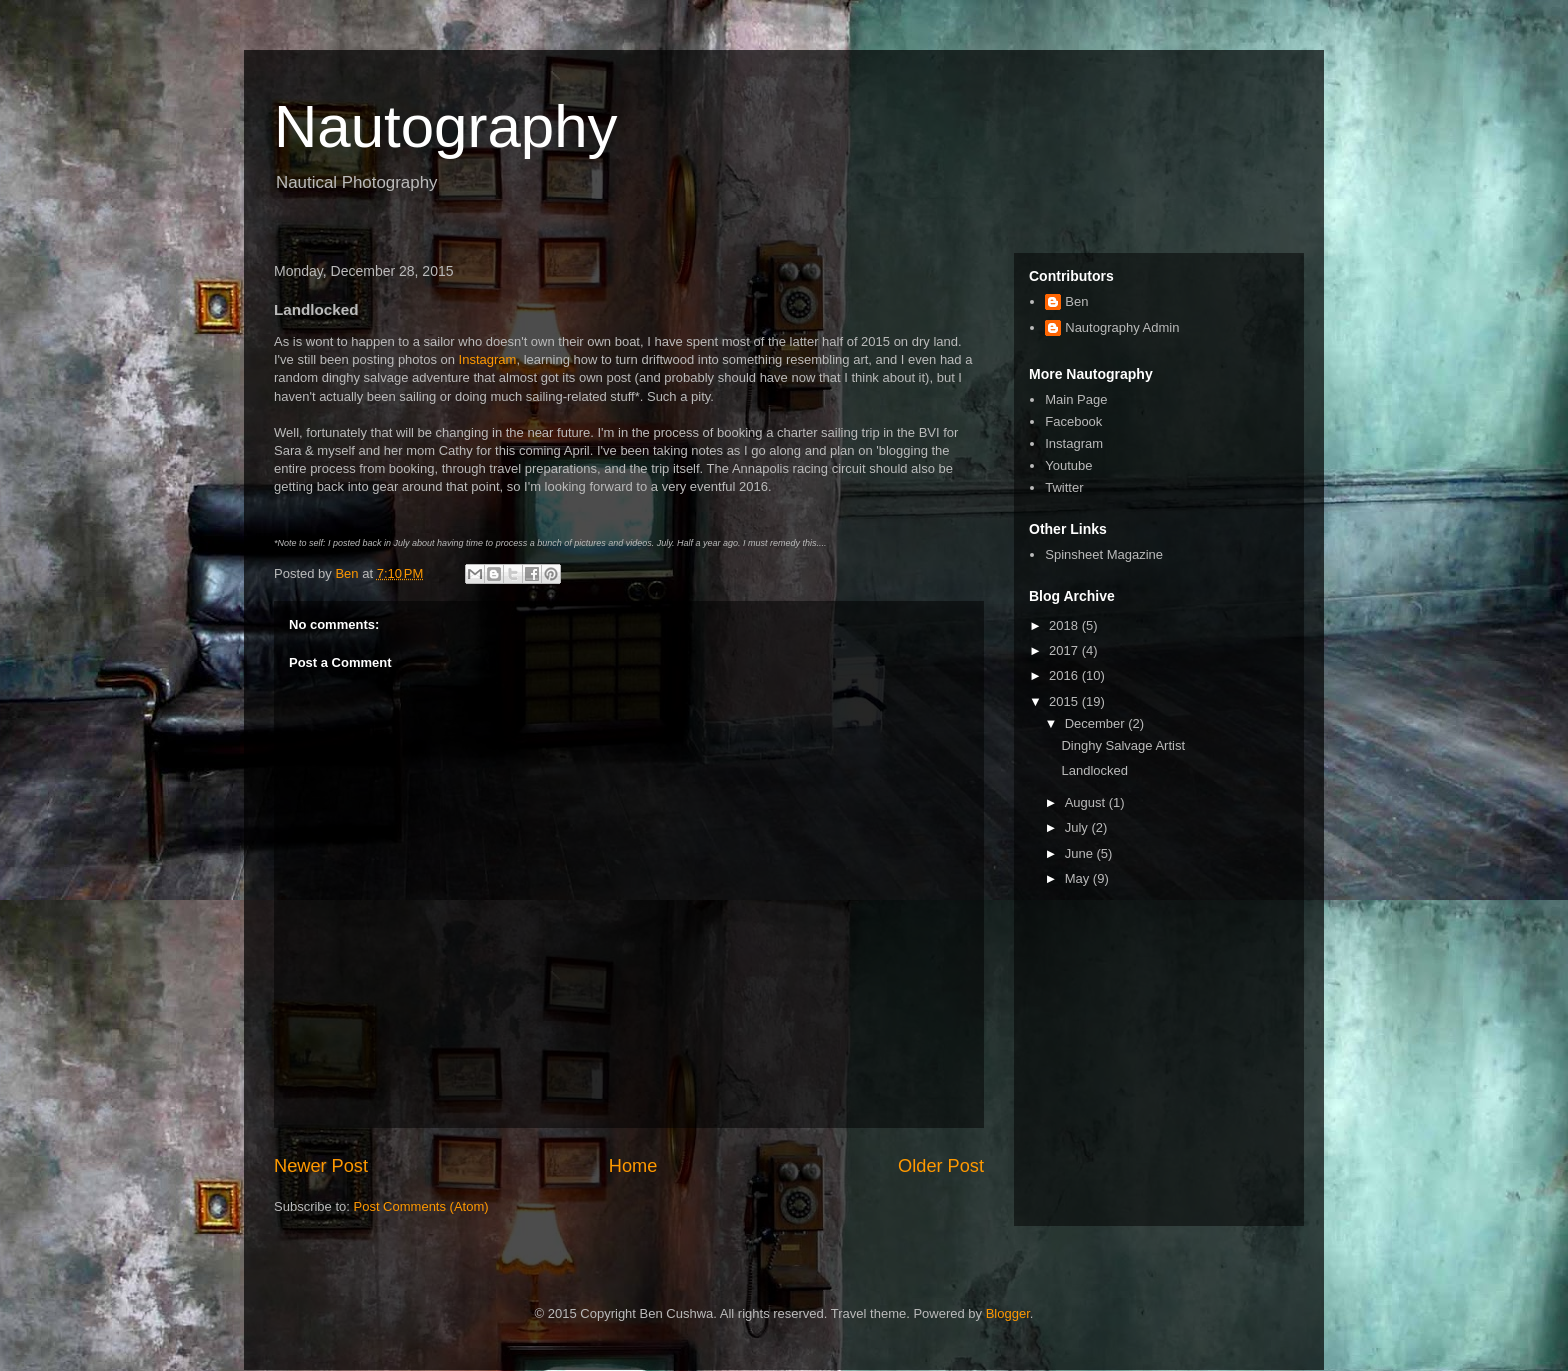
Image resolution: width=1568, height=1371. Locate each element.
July (1078, 827)
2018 (1065, 625)
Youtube (1068, 465)
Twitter (1064, 487)
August (1087, 802)
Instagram (488, 359)
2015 (1065, 701)
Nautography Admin (1122, 327)
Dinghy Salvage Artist (1123, 745)
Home (633, 1166)
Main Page (1076, 399)
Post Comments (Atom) (421, 1206)
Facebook (1073, 421)
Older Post (941, 1166)
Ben (1076, 301)
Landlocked (1094, 770)
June (1081, 853)
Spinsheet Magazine (1104, 554)
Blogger (1008, 1313)
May (1079, 878)
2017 (1065, 650)
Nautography (446, 126)
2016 (1065, 675)
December (1097, 723)
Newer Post (321, 1166)
